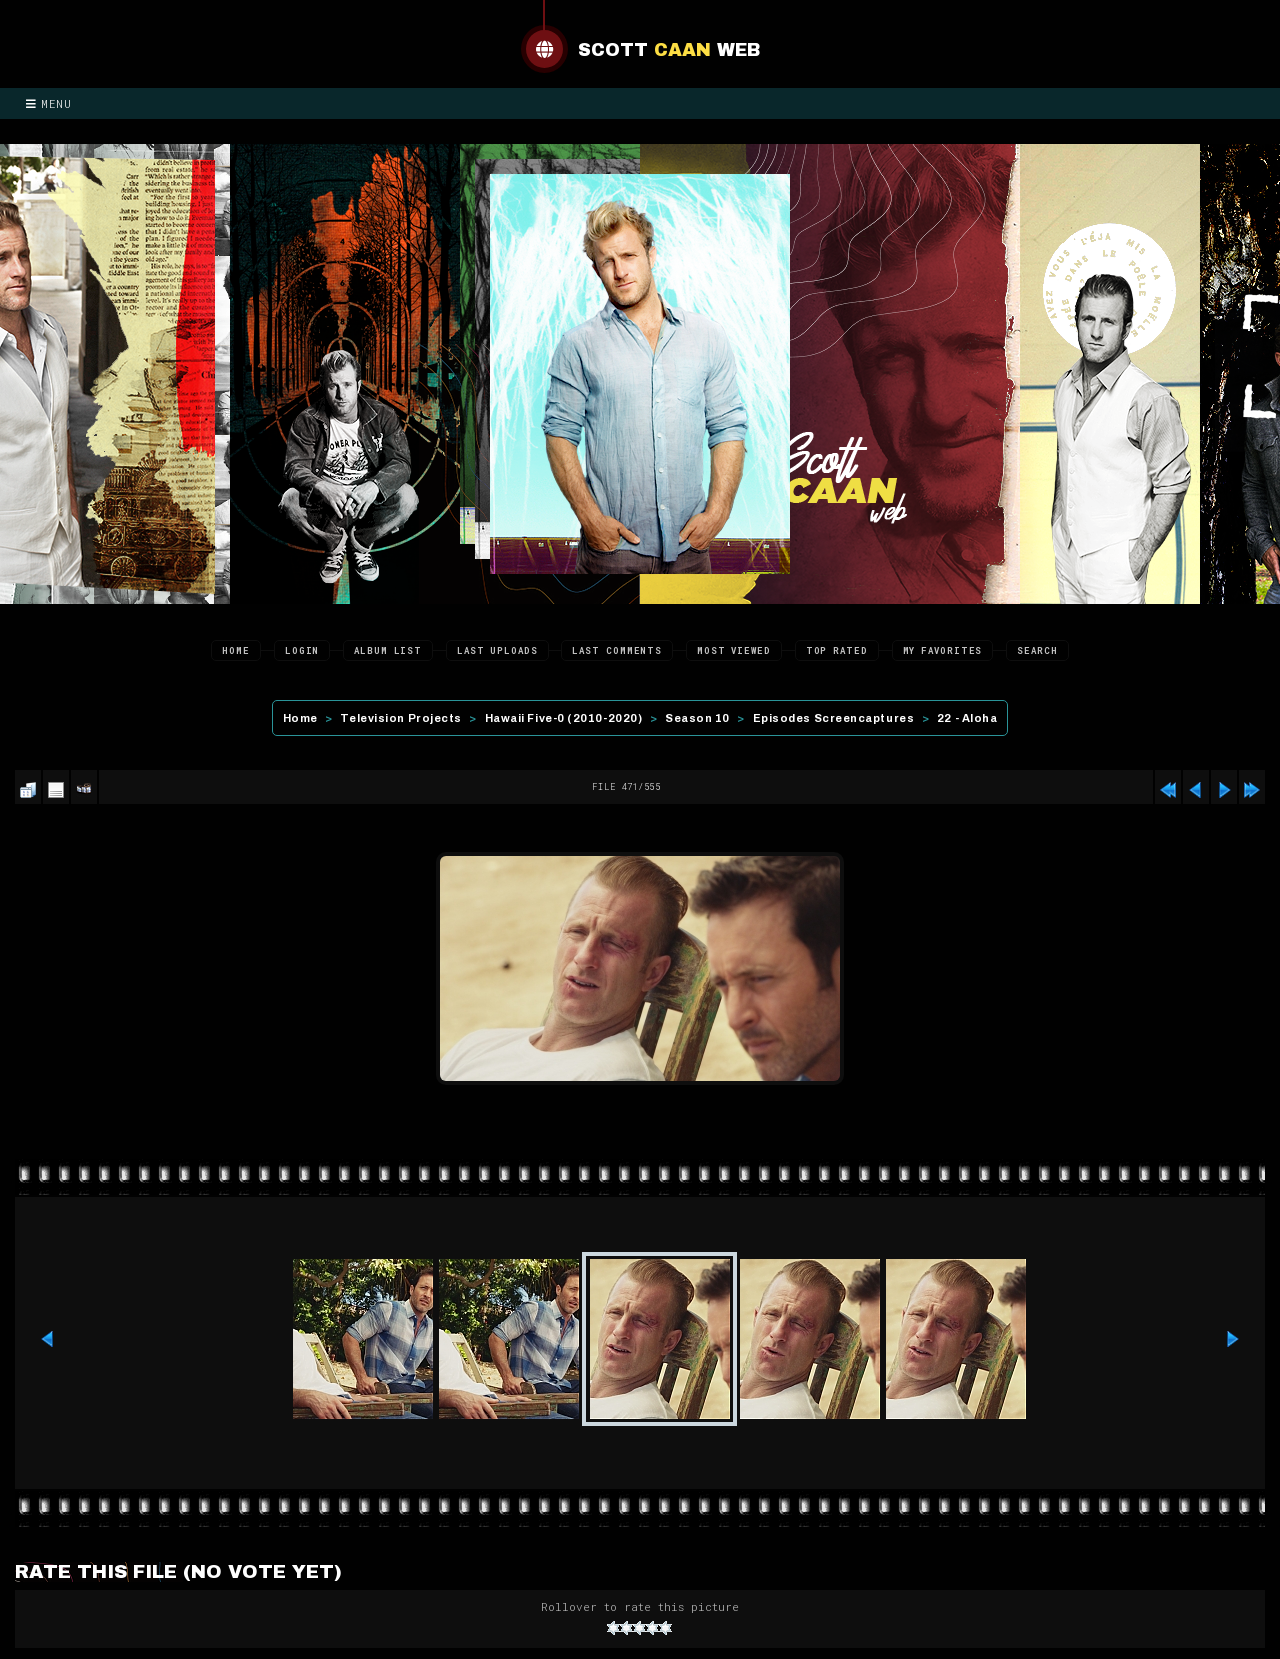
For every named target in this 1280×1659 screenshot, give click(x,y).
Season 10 (697, 718)
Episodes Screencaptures (834, 718)
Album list (388, 650)
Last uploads (497, 650)
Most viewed (734, 650)
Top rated (837, 650)
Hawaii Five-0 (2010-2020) (564, 718)
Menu (49, 103)
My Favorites (943, 650)
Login (302, 650)
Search (1037, 650)
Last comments (617, 650)
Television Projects (400, 718)
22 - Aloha (967, 718)
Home (236, 650)
